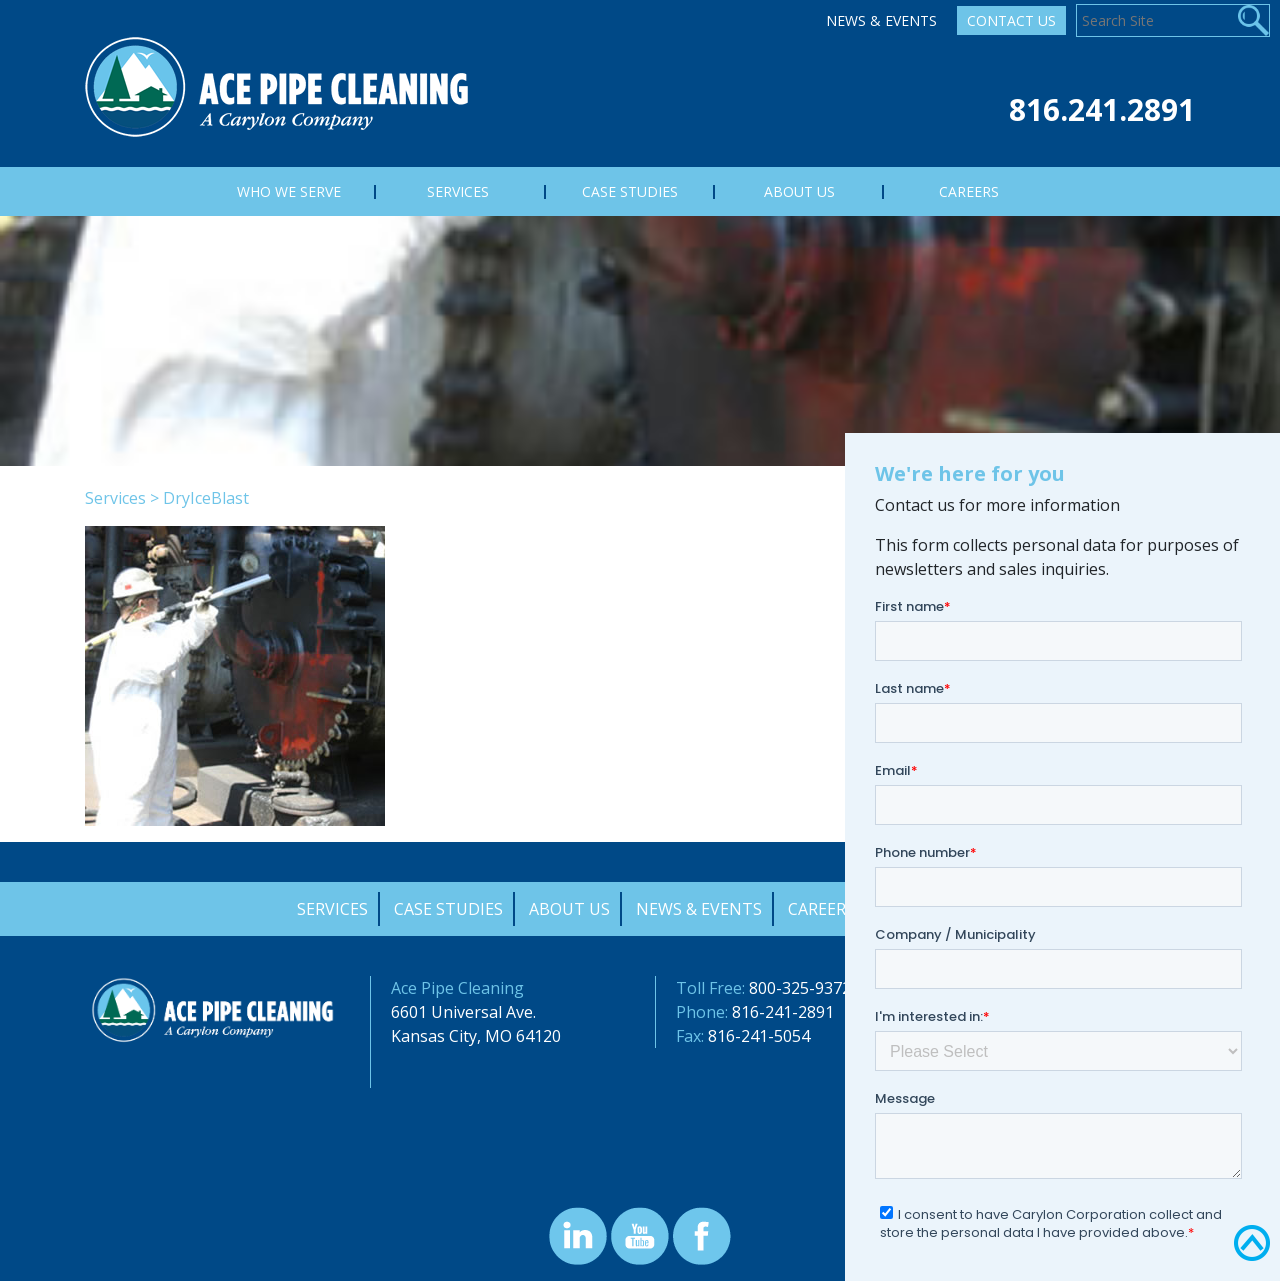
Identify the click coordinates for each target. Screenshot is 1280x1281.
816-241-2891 (783, 1012)
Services (115, 498)
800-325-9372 (800, 988)
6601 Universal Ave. (463, 1012)
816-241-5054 (759, 1036)
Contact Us (1011, 20)
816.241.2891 (1102, 109)
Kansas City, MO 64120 (476, 1036)
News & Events (881, 20)
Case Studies (448, 909)
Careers (821, 909)
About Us (569, 909)
